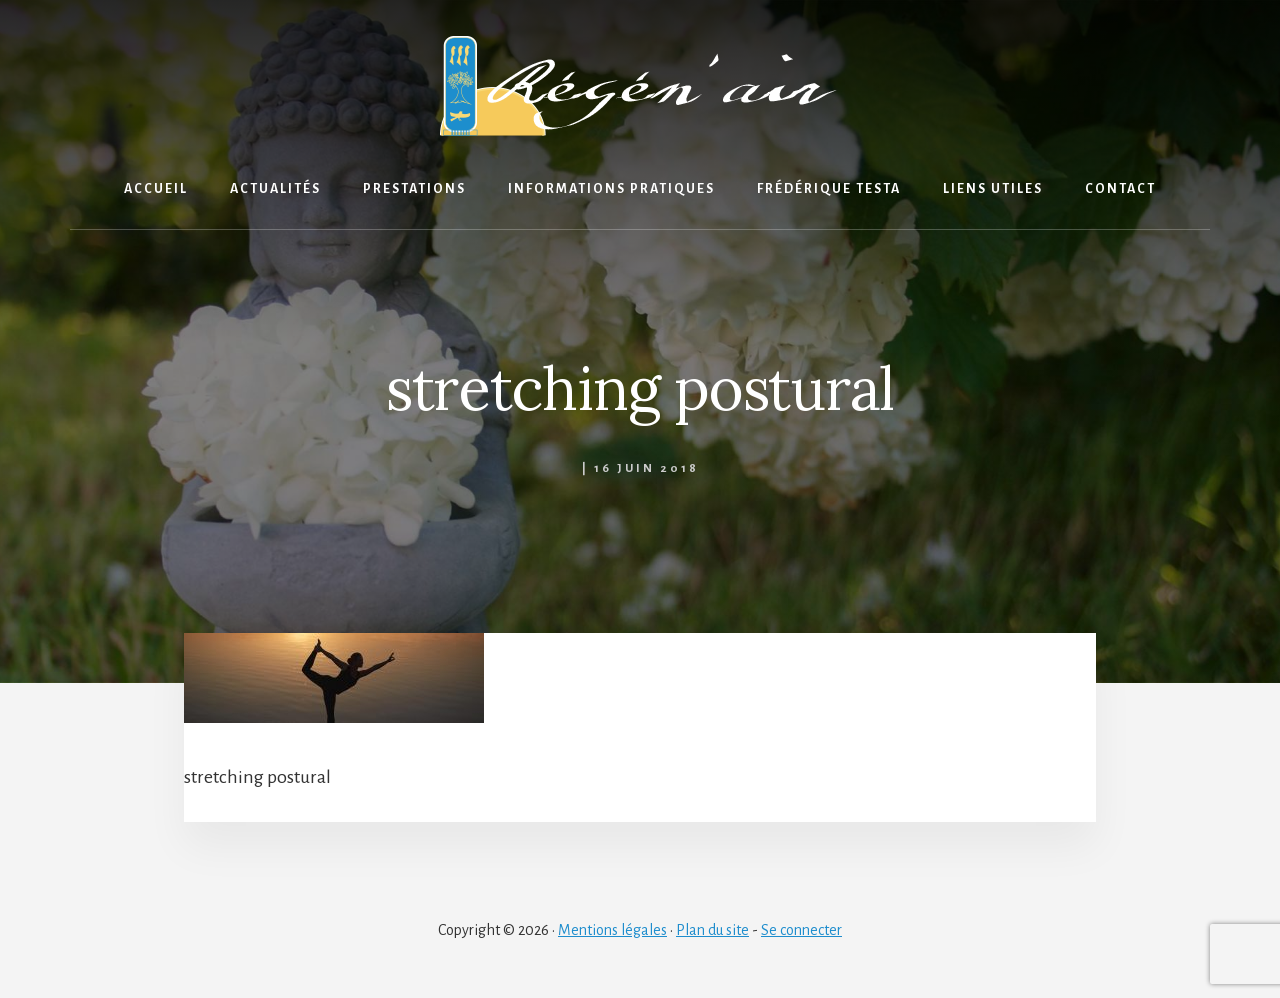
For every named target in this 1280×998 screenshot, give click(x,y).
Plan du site (712, 930)
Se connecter (801, 930)
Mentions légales (612, 930)
